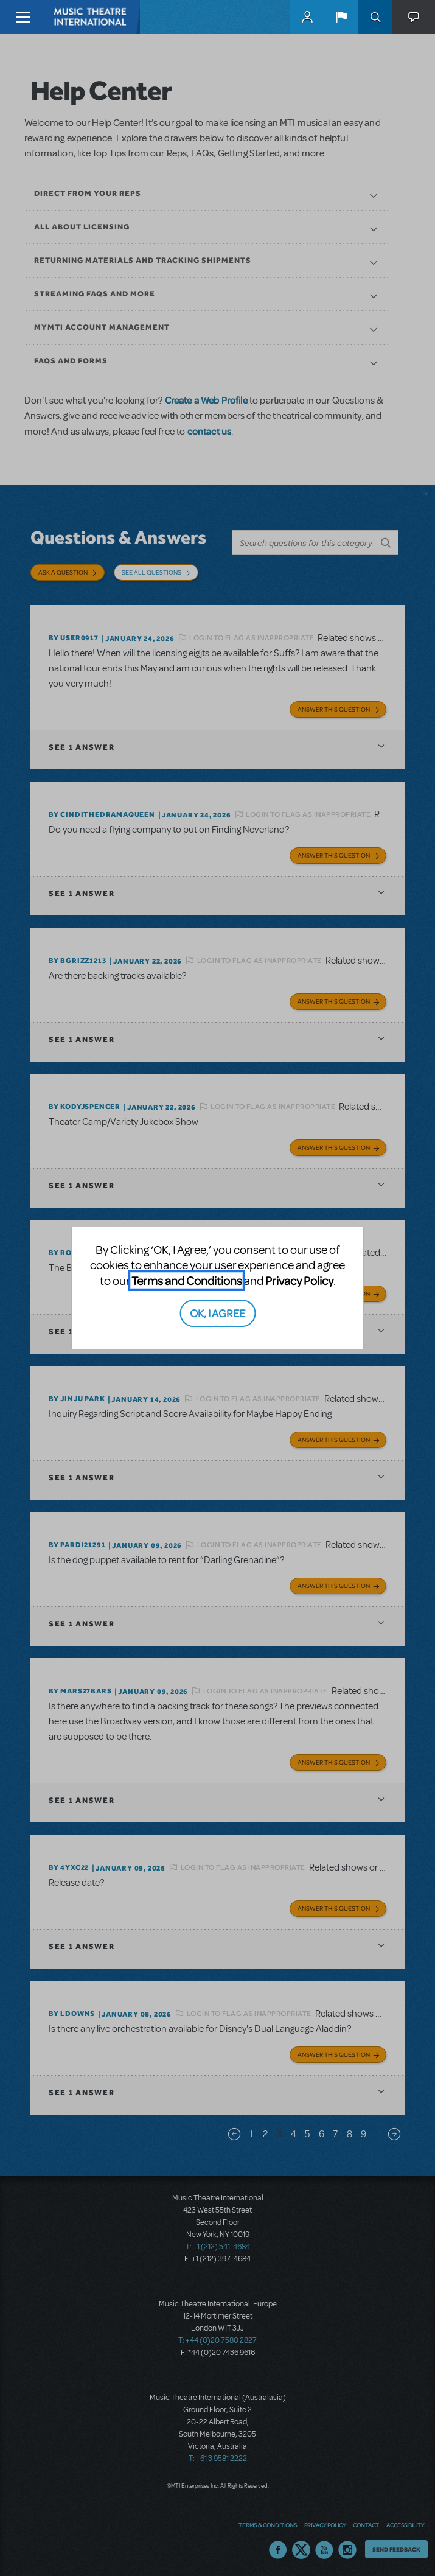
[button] (341, 17)
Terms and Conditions (186, 1280)
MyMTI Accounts (307, 17)
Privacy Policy (299, 1280)
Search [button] (375, 17)
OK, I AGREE (217, 1313)
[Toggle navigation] (23, 17)
